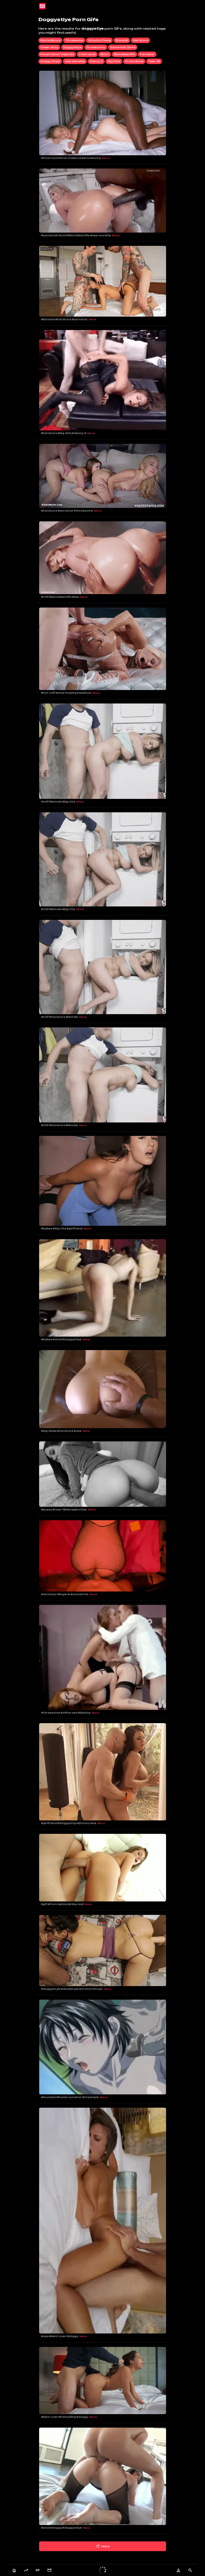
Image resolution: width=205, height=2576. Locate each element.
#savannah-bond (54, 235)
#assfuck (84, 692)
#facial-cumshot (69, 2097)
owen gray (49, 47)
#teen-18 (59, 1509)
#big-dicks (49, 1430)
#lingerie (63, 1594)
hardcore (140, 40)
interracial (87, 54)
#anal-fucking (66, 692)
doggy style (50, 61)
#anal (57, 1339)
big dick (114, 61)
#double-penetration (77, 1988)
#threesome (83, 510)
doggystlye (72, 47)
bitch (104, 54)
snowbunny (95, 47)
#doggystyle (51, 1988)
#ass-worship (100, 235)
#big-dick (64, 433)
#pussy (46, 1509)
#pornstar (80, 319)
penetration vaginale (57, 54)
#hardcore (63, 319)
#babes (46, 1228)
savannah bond (122, 47)
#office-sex (69, 1712)
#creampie (90, 2097)
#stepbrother (76, 1509)
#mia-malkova (70, 158)
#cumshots (79, 1594)
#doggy (72, 2336)
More (105, 158)
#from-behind (57, 1904)
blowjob (122, 40)
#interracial (50, 158)
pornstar (147, 54)
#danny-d (79, 433)
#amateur (49, 1594)
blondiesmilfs (124, 54)
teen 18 (154, 61)
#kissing (84, 1712)
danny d (96, 61)
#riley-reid (76, 1904)
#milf (45, 596)
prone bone (134, 61)
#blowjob (48, 319)
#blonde (55, 801)
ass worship (75, 61)
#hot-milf (48, 692)
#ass (77, 1430)
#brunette (48, 2097)
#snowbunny (91, 158)
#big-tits (68, 801)
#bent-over (57, 2336)
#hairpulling (67, 2416)
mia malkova (50, 40)
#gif (44, 1904)
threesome (74, 40)
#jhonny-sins (86, 1823)
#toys (97, 1988)
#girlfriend (74, 1228)
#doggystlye (71, 1339)
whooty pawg (99, 40)
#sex (75, 596)
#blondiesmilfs (78, 235)
